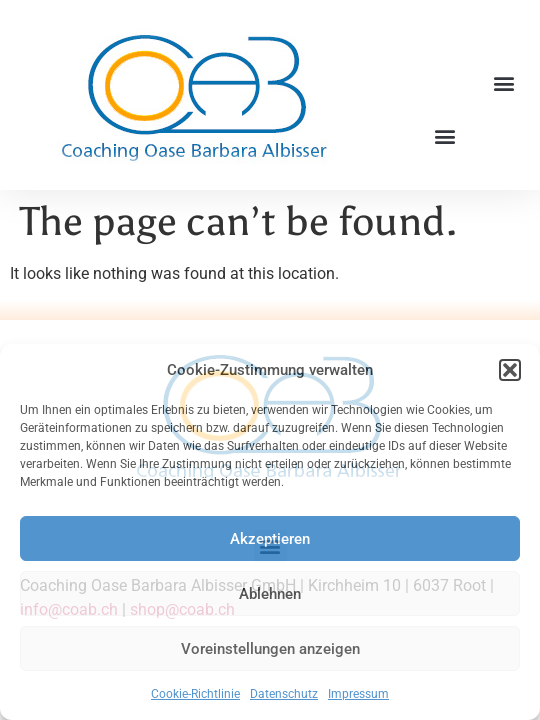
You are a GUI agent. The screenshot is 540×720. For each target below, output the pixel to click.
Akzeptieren (270, 539)
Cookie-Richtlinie (195, 694)
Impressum (358, 694)
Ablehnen (270, 594)
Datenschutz (284, 694)
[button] (510, 370)
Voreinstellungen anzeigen (270, 649)
